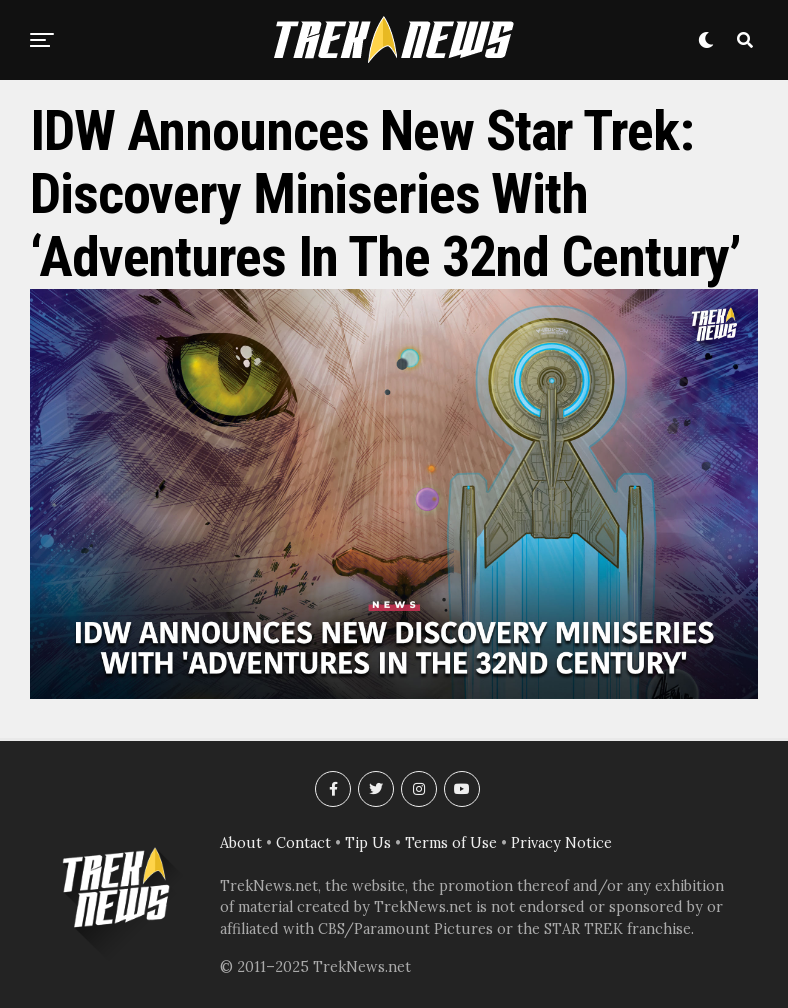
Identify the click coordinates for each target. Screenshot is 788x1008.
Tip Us (368, 843)
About (241, 843)
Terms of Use (451, 843)
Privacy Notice (561, 843)
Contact (303, 843)
